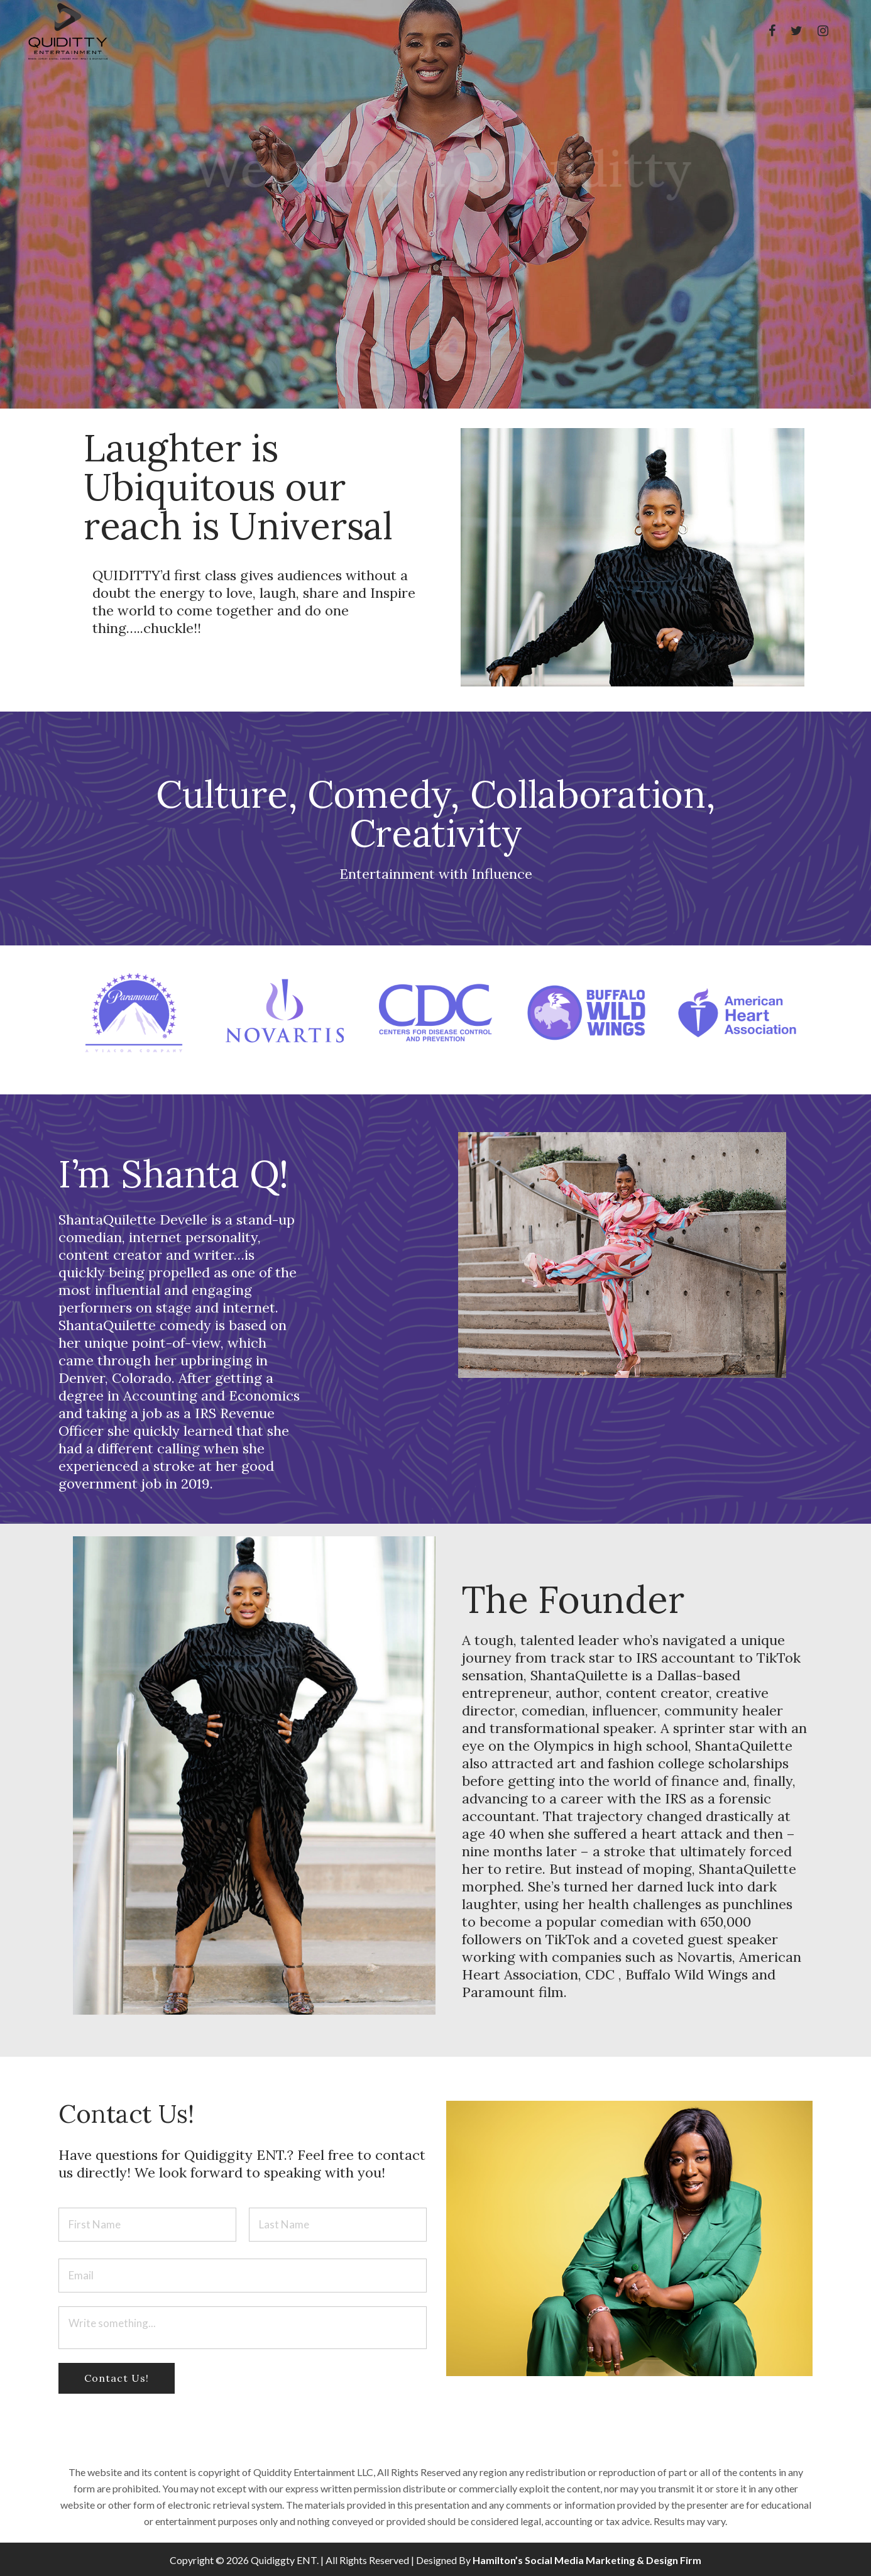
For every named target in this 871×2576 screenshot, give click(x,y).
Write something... (242, 2327)
